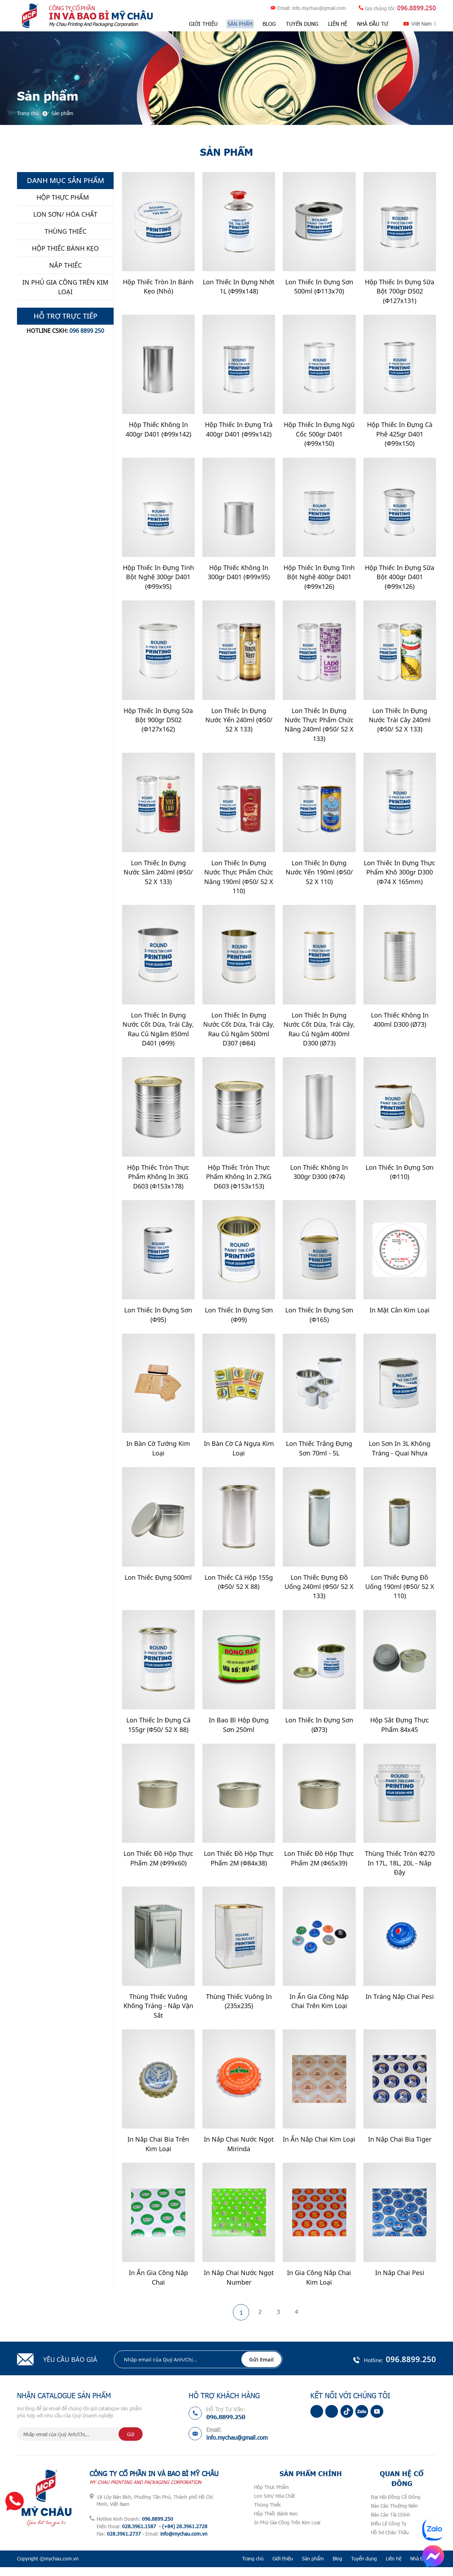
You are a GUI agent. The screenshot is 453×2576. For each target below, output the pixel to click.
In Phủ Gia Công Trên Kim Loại (287, 2531)
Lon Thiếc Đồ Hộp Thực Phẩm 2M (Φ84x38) (239, 1865)
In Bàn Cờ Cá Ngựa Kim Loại (239, 1453)
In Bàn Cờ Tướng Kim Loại (158, 1453)
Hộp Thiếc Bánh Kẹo (276, 2522)
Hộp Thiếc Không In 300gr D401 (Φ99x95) (239, 574)
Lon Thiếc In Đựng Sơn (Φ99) (239, 1320)
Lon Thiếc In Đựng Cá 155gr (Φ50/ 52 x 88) (158, 1731)
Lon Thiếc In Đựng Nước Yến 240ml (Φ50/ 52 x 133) (239, 722)
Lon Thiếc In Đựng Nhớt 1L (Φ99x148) (239, 287)
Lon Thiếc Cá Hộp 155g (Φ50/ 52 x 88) (239, 1588)
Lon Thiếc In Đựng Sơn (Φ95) (158, 1320)
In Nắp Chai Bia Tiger (399, 2147)
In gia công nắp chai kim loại (319, 2286)
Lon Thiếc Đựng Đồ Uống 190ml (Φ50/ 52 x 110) (399, 1592)
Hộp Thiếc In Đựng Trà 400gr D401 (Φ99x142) (239, 430)
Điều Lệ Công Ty (388, 2532)
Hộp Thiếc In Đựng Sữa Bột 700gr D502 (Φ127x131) (399, 292)
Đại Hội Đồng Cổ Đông (395, 2506)
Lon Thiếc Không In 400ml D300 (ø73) (400, 1023)
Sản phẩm (240, 24)
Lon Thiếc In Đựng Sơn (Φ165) (319, 1320)
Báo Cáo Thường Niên (394, 2515)
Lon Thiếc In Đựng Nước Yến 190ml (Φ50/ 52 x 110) (319, 875)
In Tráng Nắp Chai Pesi (400, 2003)
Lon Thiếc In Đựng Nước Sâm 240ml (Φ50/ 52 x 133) (158, 875)
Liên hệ (337, 24)
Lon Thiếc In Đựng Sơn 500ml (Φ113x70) (319, 287)
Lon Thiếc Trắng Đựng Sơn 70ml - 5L (319, 1453)
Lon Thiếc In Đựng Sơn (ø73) (319, 1731)
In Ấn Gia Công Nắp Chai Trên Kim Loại (319, 2008)
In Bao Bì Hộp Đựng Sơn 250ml (239, 1731)
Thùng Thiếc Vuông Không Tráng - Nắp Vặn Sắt (158, 2013)
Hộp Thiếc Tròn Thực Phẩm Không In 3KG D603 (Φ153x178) (158, 1181)
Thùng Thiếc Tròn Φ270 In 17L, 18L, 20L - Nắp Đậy (400, 1869)
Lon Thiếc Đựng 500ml (158, 1583)
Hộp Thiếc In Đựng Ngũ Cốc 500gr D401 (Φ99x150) (319, 435)
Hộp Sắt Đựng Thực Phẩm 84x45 (399, 1731)
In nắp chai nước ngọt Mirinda (239, 2152)
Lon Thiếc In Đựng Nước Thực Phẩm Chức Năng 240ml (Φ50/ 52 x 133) (319, 726)
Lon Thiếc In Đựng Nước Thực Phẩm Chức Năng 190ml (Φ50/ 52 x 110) (238, 879)
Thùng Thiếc (267, 2514)
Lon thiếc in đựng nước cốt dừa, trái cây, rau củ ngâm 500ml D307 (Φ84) (239, 1033)
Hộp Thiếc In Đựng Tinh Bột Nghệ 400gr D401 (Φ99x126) (319, 578)
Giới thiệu (203, 24)
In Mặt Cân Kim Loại (399, 1315)
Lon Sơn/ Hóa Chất (274, 2505)
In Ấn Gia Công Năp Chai (158, 2286)
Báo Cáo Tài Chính (390, 2523)
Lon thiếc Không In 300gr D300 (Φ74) (319, 1176)
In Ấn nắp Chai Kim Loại (319, 2147)
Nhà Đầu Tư (372, 24)
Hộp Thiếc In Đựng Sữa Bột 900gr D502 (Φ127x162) (158, 722)
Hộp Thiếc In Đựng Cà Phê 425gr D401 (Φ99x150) (399, 435)
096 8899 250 (86, 331)
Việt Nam (421, 24)
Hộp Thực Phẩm (271, 2496)
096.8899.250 (416, 8)
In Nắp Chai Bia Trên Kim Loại (158, 2152)
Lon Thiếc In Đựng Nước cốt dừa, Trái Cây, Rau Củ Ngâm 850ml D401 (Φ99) (158, 1033)
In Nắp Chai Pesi (399, 2281)
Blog (269, 24)
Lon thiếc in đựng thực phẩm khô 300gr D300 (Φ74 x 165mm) (399, 875)
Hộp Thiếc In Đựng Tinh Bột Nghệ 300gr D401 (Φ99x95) (158, 578)
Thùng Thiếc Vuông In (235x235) (239, 2008)
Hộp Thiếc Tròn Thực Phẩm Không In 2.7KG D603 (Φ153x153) (238, 1181)
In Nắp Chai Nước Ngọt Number (239, 2286)
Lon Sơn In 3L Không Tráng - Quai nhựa (399, 1453)
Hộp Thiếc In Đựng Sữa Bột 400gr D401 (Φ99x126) (399, 578)
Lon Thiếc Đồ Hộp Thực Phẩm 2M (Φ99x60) (158, 1865)
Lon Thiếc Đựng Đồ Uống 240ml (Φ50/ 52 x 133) (319, 1592)
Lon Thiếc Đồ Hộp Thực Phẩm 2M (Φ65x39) (319, 1865)
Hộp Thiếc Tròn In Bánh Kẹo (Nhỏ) (158, 287)
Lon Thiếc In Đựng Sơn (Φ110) (400, 1176)
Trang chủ (253, 2567)
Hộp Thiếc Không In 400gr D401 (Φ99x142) (158, 430)
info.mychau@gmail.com (319, 8)
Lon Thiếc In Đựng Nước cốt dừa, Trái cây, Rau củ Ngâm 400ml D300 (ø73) (319, 1033)
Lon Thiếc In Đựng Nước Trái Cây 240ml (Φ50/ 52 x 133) (400, 722)
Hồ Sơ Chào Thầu (390, 2541)
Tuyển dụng (302, 24)
